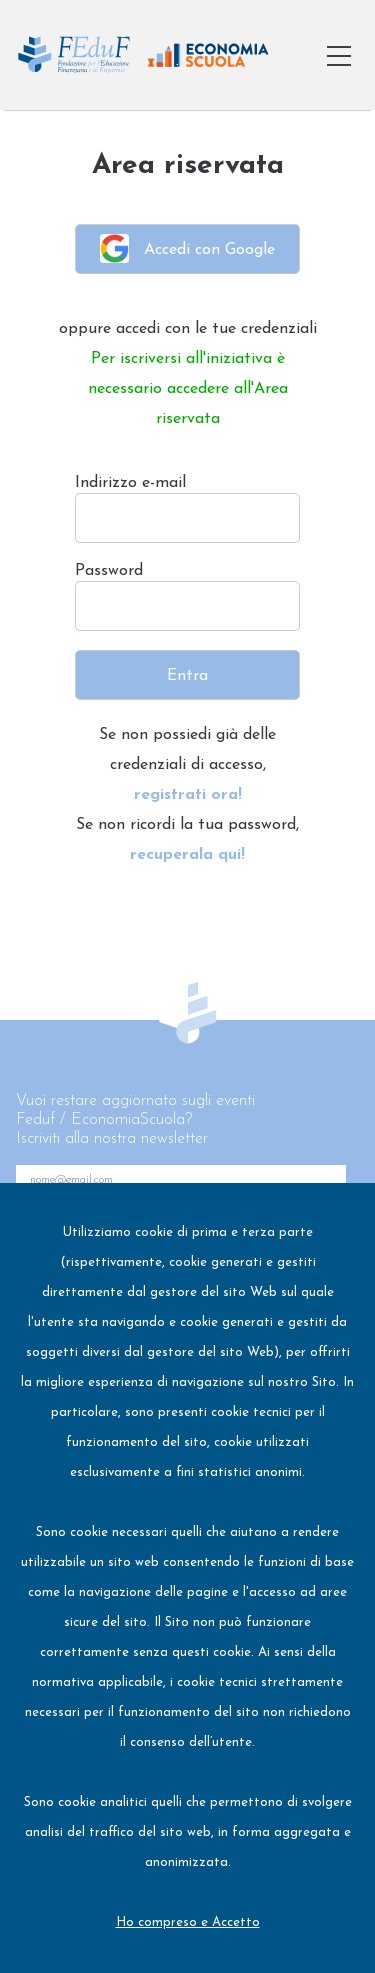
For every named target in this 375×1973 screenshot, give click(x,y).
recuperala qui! (187, 855)
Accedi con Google (187, 248)
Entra (187, 676)
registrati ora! (188, 795)
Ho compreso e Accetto (188, 1922)
